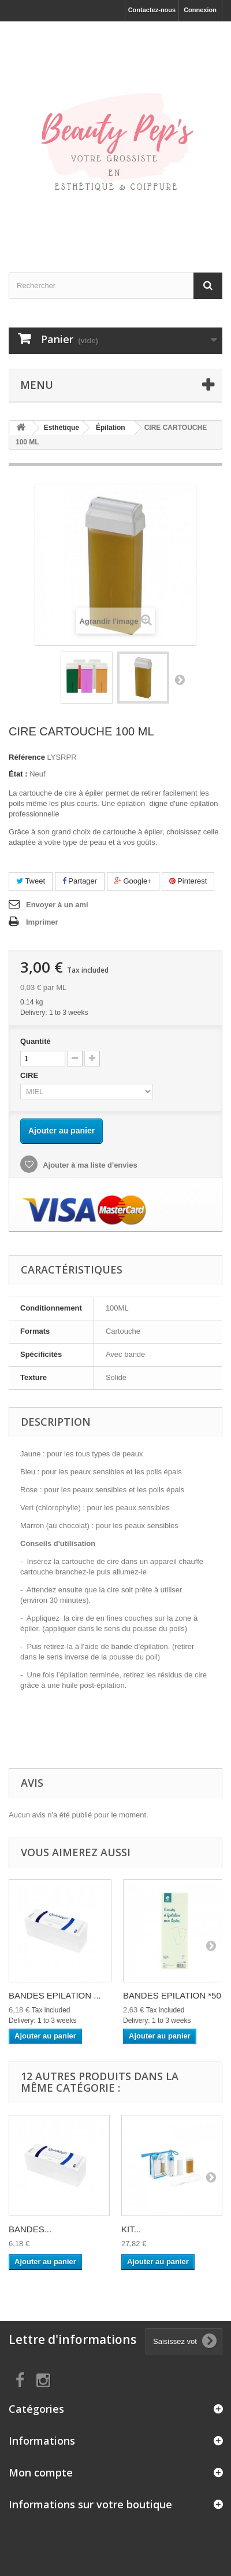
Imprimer (42, 922)
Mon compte (41, 2472)
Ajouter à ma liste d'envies (89, 1165)
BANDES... (30, 2229)
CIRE (31, 1075)
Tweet (30, 881)
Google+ (133, 881)
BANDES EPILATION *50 (172, 1995)
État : (18, 774)
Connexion (200, 9)
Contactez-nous (152, 9)
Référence (27, 757)
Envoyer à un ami (57, 904)
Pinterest (188, 881)
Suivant (179, 679)
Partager (79, 881)
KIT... (131, 2229)
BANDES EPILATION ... (55, 1995)
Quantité (35, 1041)
